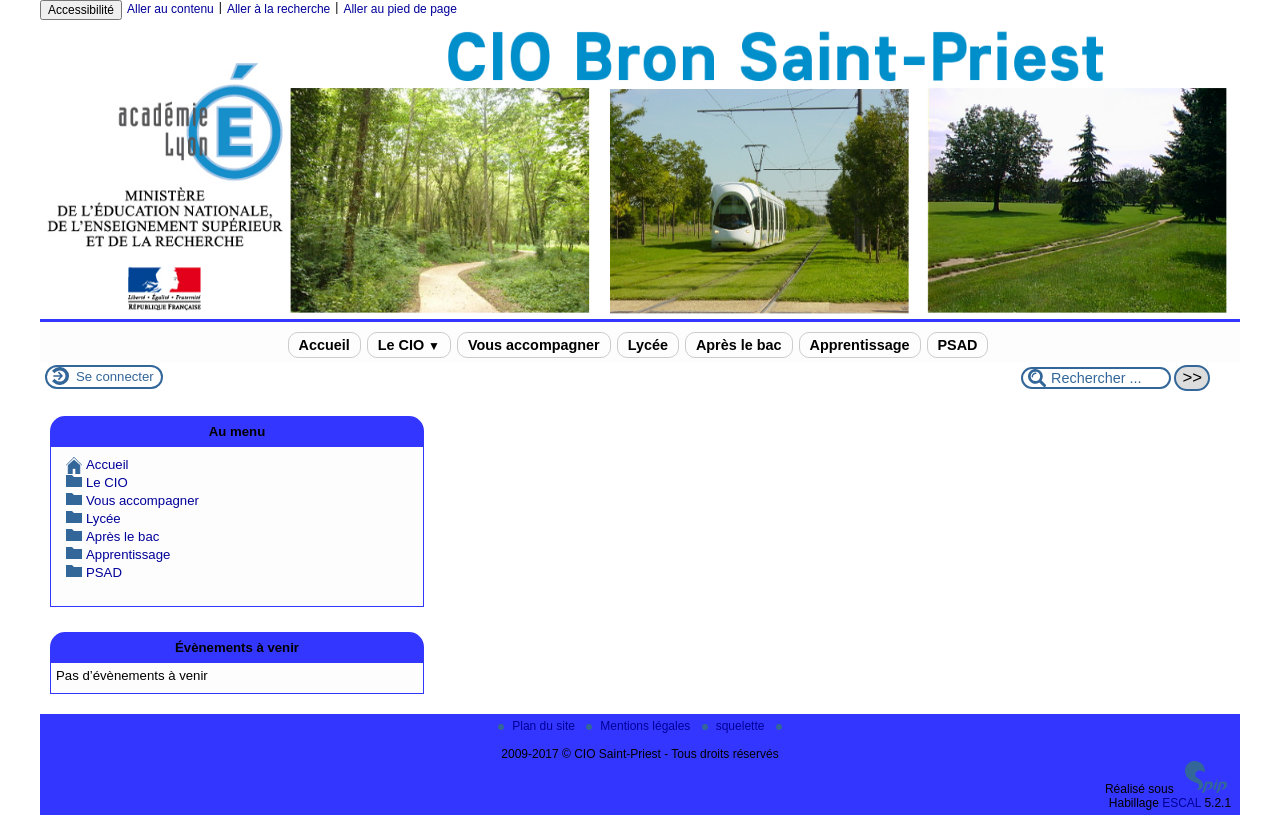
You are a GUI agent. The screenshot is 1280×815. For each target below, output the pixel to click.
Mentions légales (639, 726)
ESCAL (1181, 803)
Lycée (648, 345)
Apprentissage (860, 345)
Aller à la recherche (278, 9)
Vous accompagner (534, 345)
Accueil (324, 345)
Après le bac (739, 345)
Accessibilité (81, 10)
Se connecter (115, 376)
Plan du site (538, 726)
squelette (735, 726)
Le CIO (409, 345)
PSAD (958, 345)
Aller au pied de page (399, 9)
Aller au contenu (170, 9)
